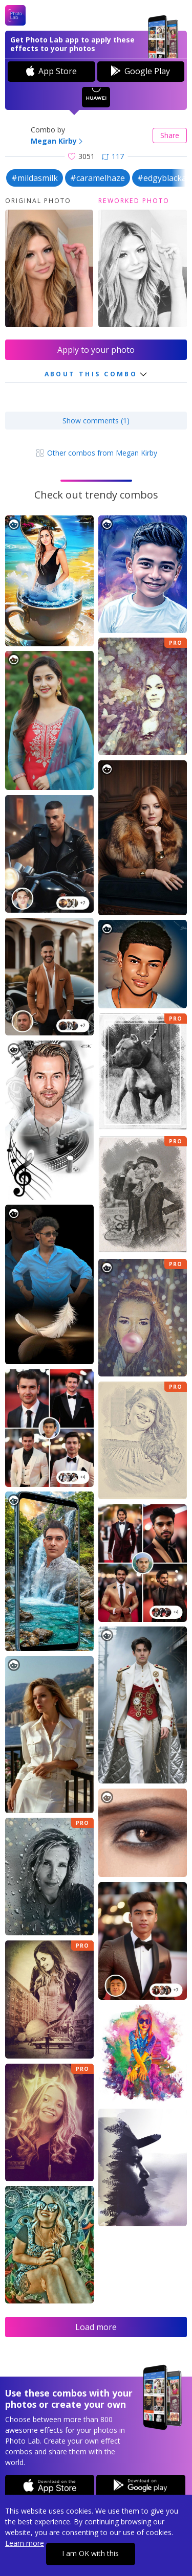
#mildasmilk (34, 178)
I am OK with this (90, 2553)
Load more (96, 2327)
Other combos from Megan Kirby (96, 453)
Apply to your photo (96, 349)
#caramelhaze (97, 178)
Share (169, 135)
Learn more (24, 2543)
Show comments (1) (96, 420)
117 (113, 156)
